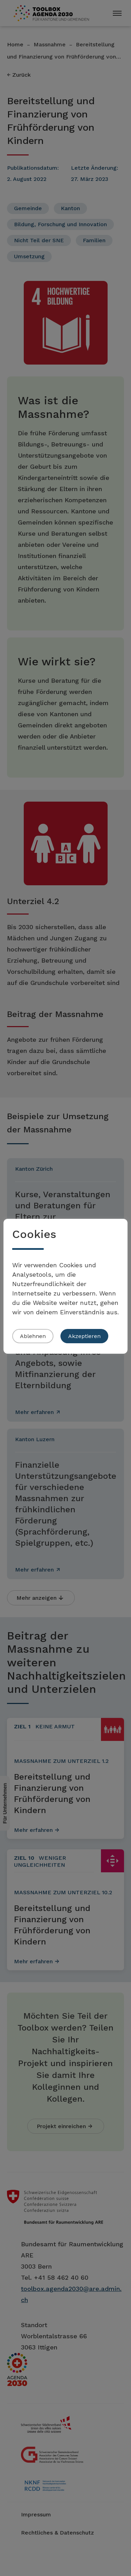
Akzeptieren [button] (84, 1336)
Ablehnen (33, 1336)
